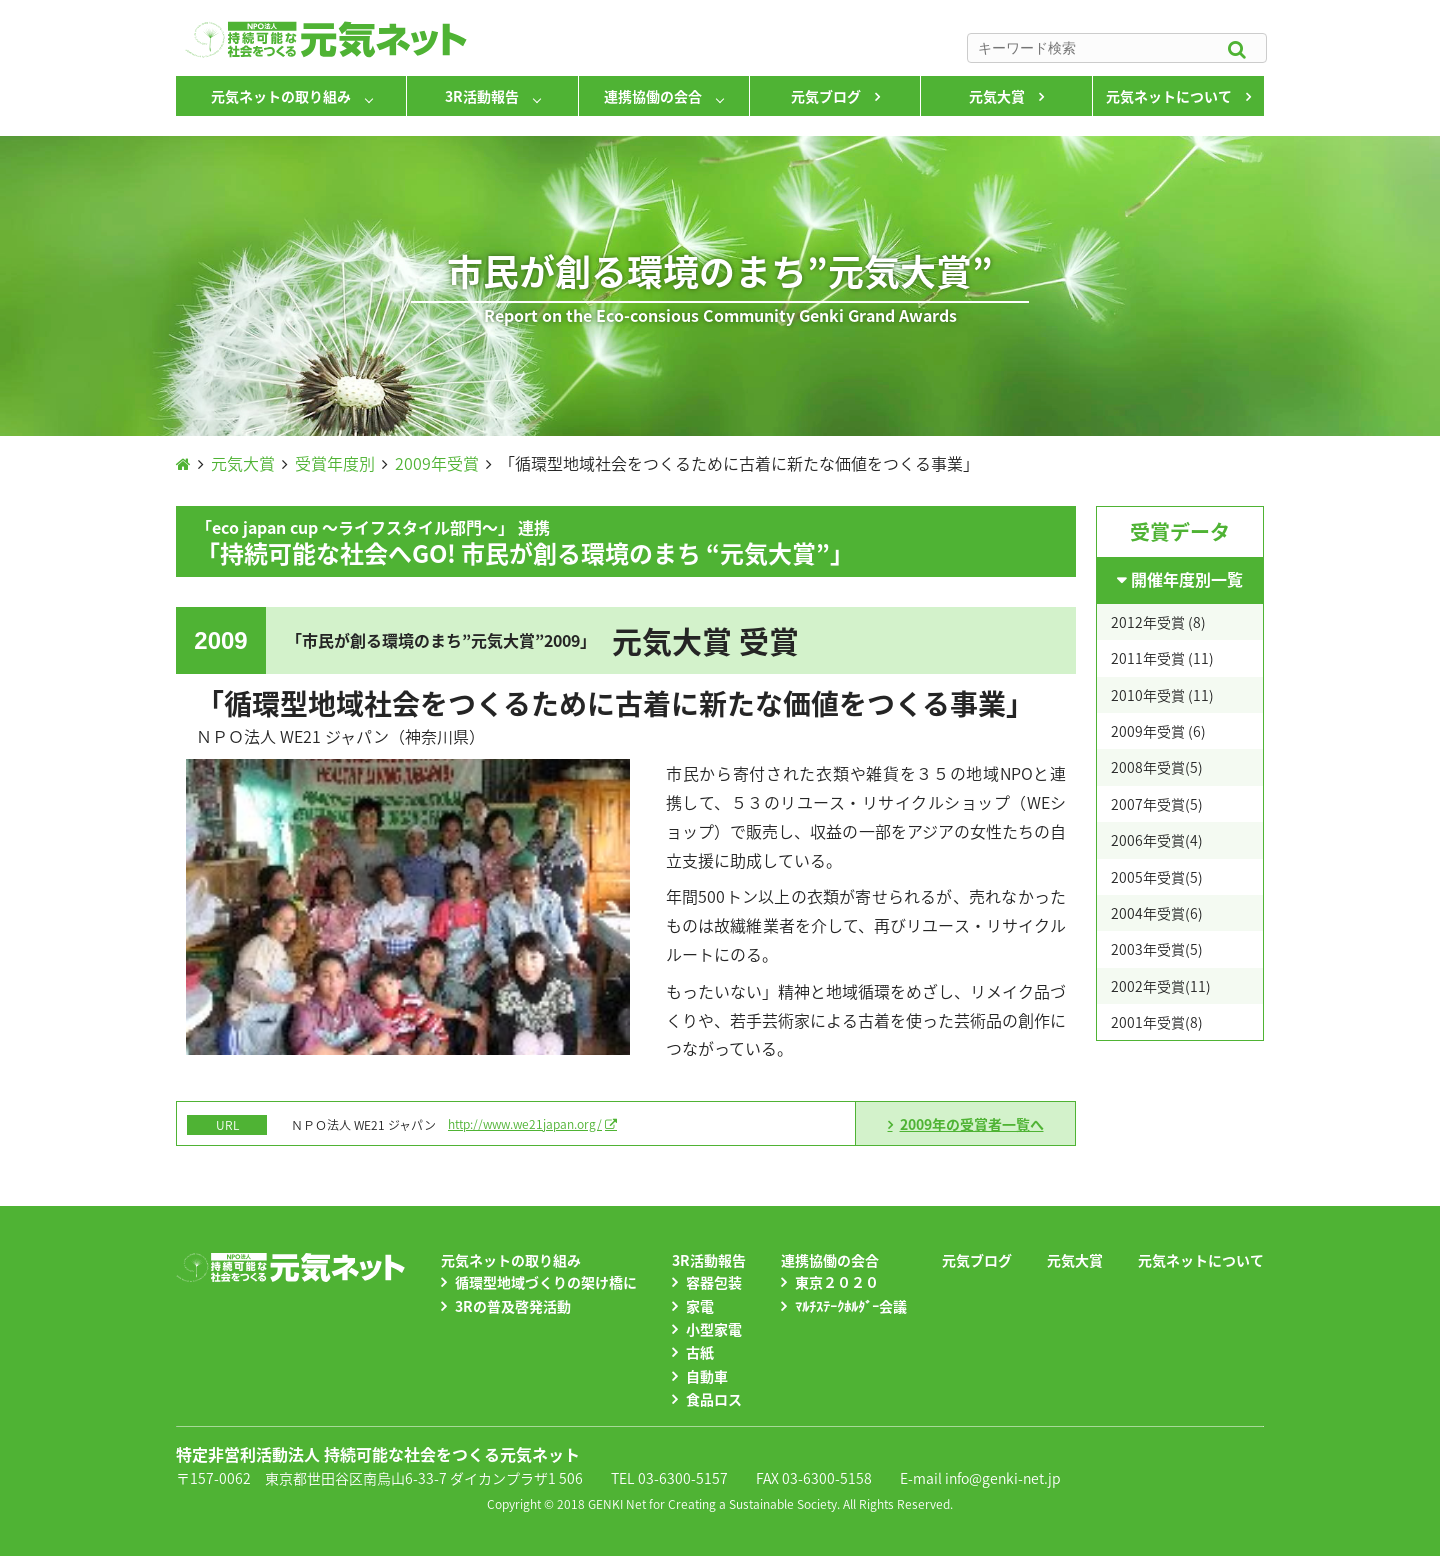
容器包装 (714, 1282)
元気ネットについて (1169, 96)
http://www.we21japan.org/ (525, 1124)
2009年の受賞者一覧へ (972, 1124)
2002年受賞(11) (1161, 986)
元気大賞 (997, 96)
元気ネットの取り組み (281, 96)
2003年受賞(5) (1157, 949)
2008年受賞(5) (1157, 767)
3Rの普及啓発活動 (513, 1306)
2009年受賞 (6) (1158, 731)
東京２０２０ (837, 1282)
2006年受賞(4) (1157, 840)
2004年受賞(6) (1157, 913)
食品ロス (714, 1399)
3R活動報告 (482, 96)
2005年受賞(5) (1157, 877)
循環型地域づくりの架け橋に (546, 1282)
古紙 (700, 1352)
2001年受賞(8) (1157, 1022)
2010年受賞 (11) (1162, 695)
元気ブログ (826, 96)
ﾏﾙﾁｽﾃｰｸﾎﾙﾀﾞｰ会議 (851, 1306)
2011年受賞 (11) (1162, 658)
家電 (700, 1306)
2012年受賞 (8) (1158, 622)
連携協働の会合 (653, 96)
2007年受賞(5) (1157, 804)
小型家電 (714, 1329)
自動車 (707, 1376)
